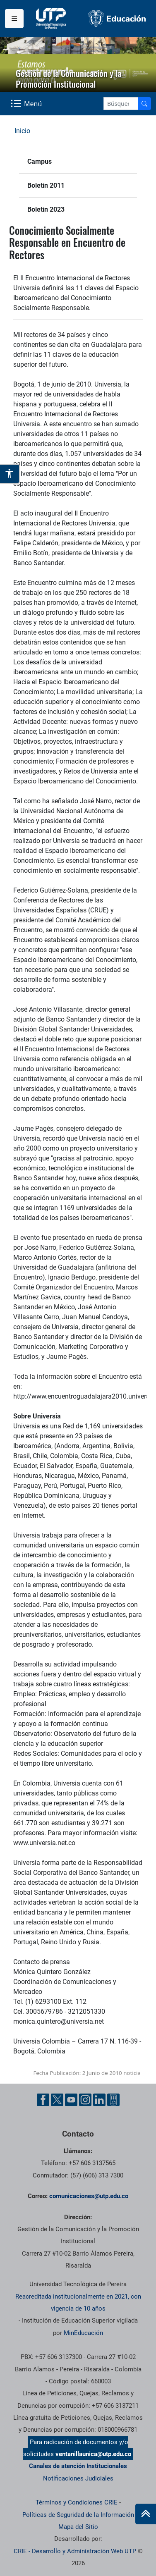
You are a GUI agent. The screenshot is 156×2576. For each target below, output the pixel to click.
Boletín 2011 (46, 185)
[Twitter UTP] (57, 2100)
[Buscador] (144, 103)
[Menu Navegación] (27, 103)
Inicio (22, 131)
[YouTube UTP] (71, 2100)
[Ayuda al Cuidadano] (113, 2100)
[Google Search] (120, 103)
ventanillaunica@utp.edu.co (93, 2454)
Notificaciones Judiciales (78, 2478)
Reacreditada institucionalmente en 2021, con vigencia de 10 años (78, 2302)
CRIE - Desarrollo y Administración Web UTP (75, 2551)
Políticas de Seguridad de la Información (78, 2515)
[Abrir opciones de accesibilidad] (10, 474)
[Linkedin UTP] (99, 2100)
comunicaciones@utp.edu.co (88, 2196)
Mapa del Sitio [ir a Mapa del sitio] (78, 2527)
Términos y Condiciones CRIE (77, 2502)
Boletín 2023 (46, 209)
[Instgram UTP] (85, 2100)
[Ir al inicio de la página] (146, 2514)
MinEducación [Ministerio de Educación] (83, 2333)
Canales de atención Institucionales (78, 2466)
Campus (39, 161)
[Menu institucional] (14, 18)
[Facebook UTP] (43, 2100)
